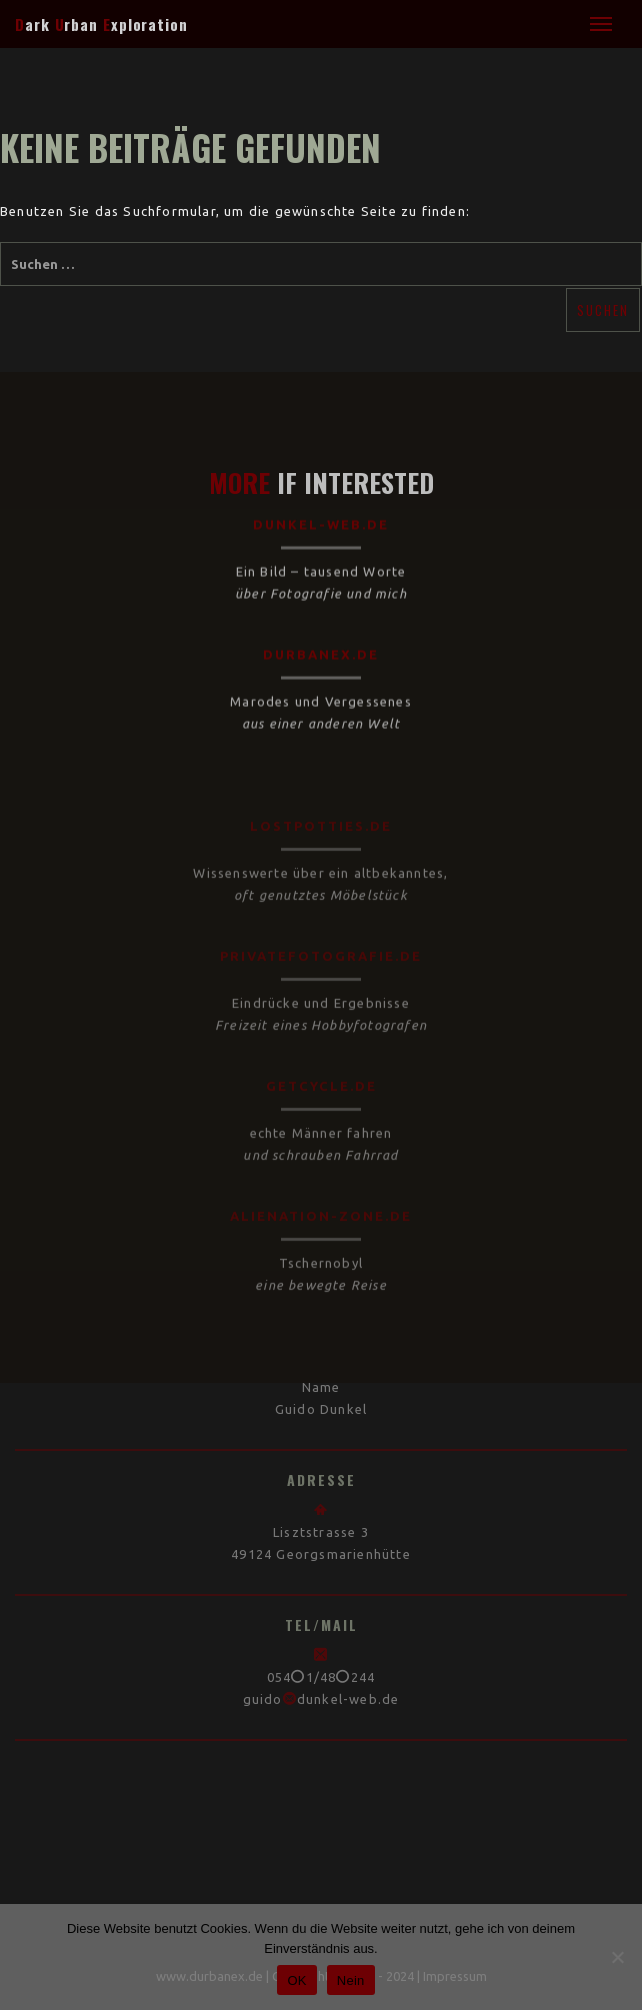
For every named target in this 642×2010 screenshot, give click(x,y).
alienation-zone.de (321, 1204)
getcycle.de (321, 1074)
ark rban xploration (101, 24)
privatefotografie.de (321, 944)
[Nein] (617, 1957)
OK (296, 1980)
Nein (351, 1980)
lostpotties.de (321, 814)
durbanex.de (321, 622)
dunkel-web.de (321, 492)
